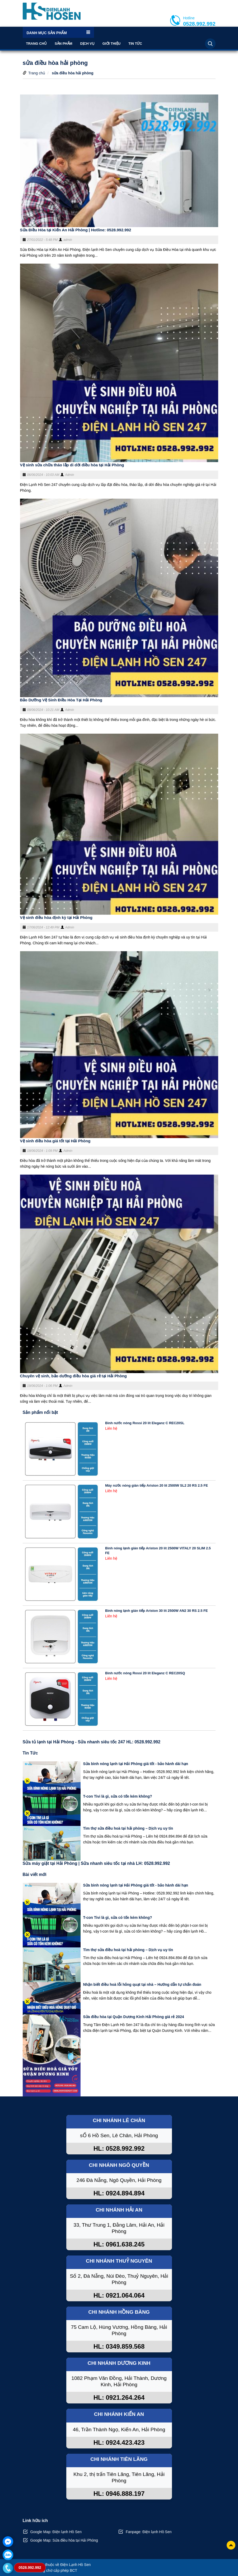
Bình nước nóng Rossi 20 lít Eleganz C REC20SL (144, 1423)
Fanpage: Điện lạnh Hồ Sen (148, 2532)
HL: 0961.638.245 (119, 2244)
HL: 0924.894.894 (119, 2193)
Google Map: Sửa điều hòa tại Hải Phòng (64, 2540)
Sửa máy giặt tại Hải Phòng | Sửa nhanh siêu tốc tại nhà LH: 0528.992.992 (96, 1863)
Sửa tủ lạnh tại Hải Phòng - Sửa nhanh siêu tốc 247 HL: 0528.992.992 (92, 1742)
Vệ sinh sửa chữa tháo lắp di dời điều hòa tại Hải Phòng (72, 465)
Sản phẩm (63, 44)
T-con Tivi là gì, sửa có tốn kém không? (117, 1796)
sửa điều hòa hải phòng (72, 73)
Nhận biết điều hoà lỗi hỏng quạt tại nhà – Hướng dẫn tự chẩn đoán (142, 1984)
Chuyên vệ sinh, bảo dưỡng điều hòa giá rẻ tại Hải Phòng (73, 1376)
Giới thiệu (111, 44)
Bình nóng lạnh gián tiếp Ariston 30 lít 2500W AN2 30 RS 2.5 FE (156, 1611)
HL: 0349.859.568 (119, 2346)
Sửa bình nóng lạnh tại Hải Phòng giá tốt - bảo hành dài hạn (135, 1764)
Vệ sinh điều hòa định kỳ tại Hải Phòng (56, 917)
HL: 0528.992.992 (119, 2148)
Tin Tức (135, 44)
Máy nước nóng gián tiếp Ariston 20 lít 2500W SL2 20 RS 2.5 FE (156, 1485)
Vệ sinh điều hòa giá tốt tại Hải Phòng (55, 1141)
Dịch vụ (87, 44)
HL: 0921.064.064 (119, 2295)
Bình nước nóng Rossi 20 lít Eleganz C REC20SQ (145, 1673)
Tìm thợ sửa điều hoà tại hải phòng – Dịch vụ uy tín (128, 1828)
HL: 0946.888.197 (119, 2493)
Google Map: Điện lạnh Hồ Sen (56, 2532)
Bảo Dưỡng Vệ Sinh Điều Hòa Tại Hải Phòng (61, 700)
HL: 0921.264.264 (119, 2397)
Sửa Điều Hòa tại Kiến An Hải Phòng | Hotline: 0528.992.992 (75, 230)
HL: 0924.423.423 (119, 2442)
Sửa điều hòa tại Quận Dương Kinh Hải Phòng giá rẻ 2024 (133, 2017)
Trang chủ (36, 44)
